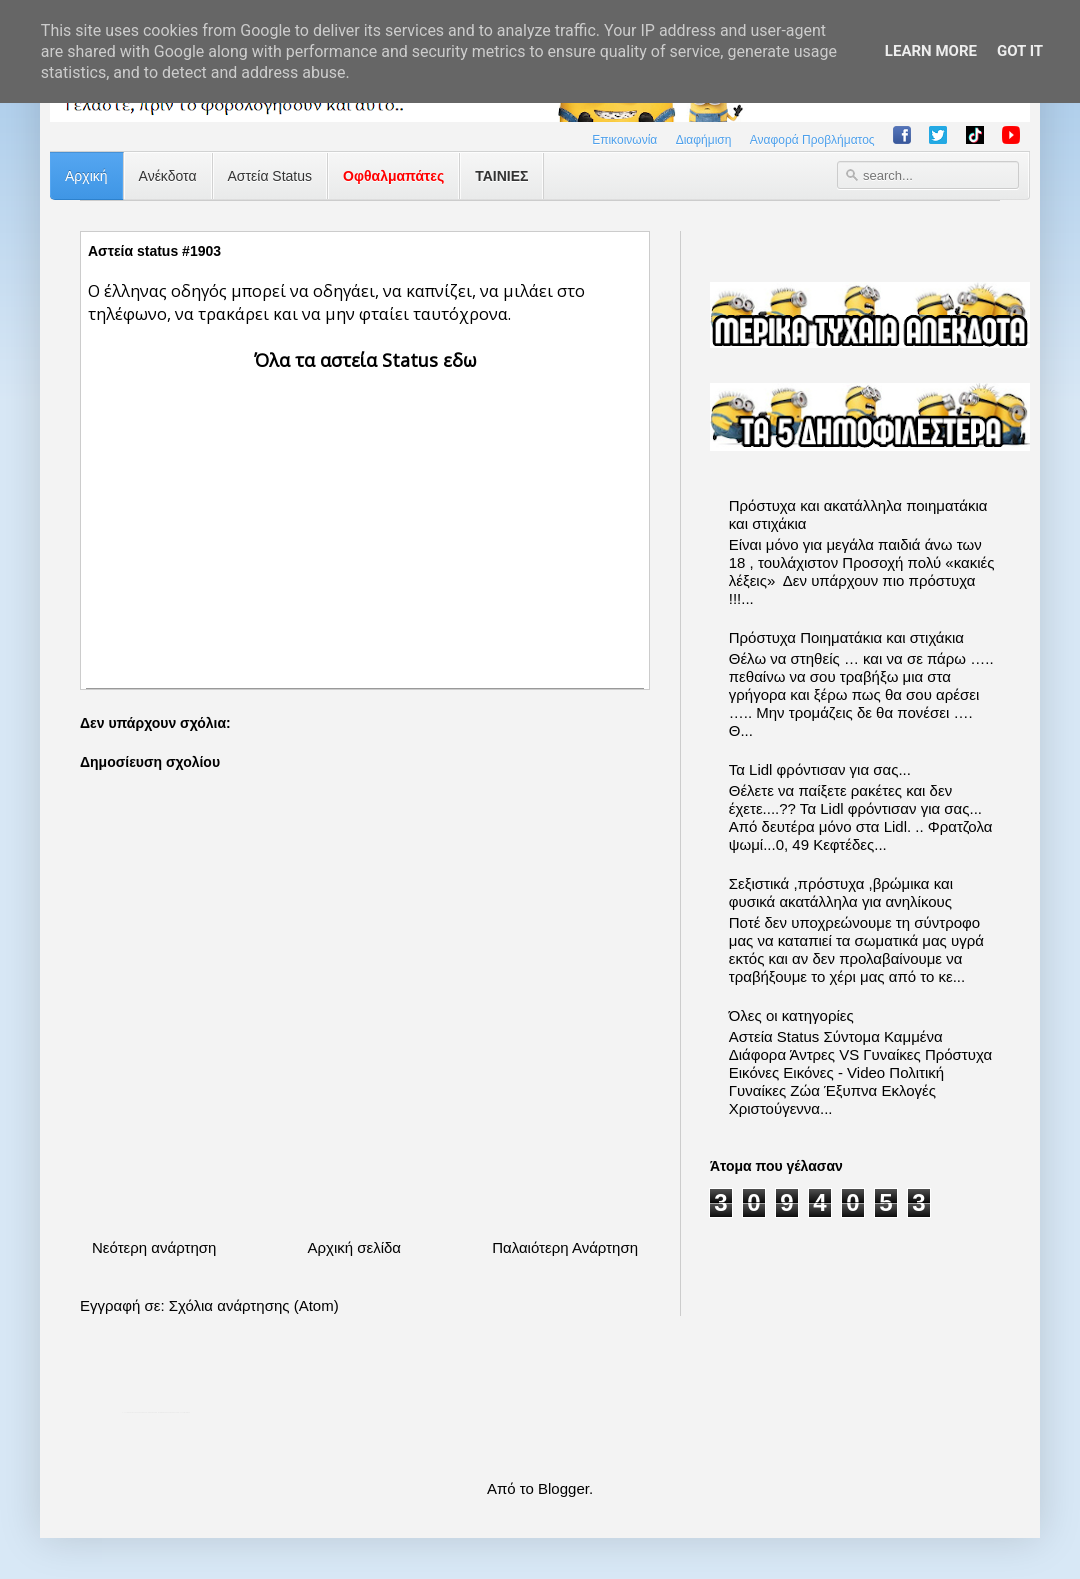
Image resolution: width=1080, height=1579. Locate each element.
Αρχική (86, 176)
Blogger (563, 1488)
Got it (1020, 51)
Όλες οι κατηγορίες (791, 1015)
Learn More (931, 51)
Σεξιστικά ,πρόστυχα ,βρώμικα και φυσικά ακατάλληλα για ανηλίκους (841, 892)
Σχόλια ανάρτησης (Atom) (254, 1305)
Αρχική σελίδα (354, 1247)
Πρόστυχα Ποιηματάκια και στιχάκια (846, 637)
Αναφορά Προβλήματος (812, 140)
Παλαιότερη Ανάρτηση (565, 1247)
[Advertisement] (365, 513)
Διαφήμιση (704, 140)
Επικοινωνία (624, 140)
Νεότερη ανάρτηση (154, 1247)
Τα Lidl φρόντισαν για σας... (820, 769)
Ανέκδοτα (168, 176)
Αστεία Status (270, 176)
